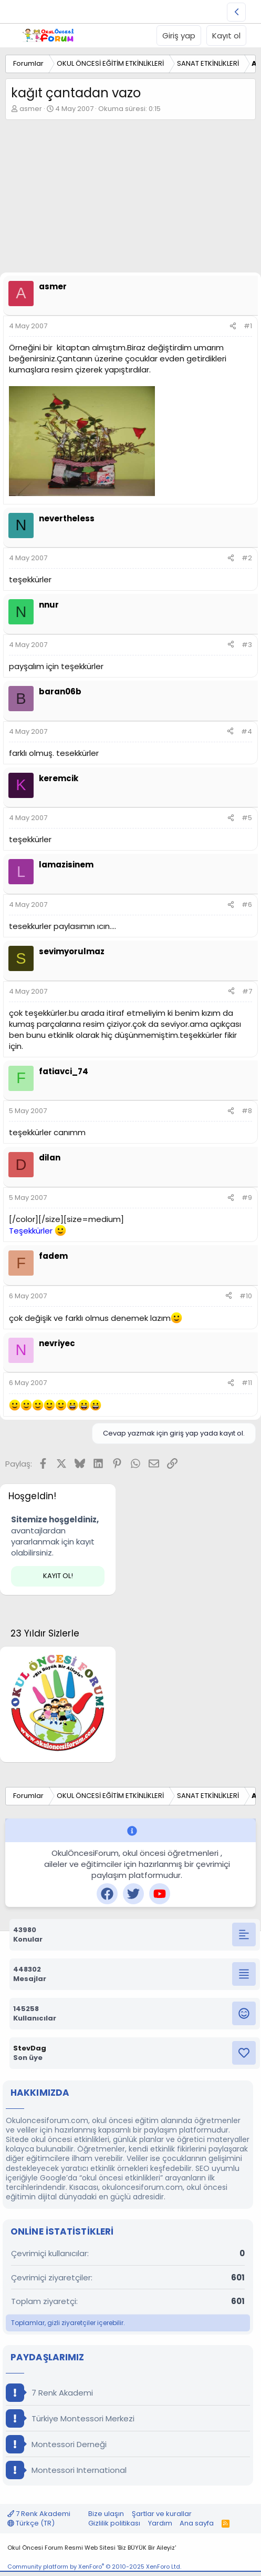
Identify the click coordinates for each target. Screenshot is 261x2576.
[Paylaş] (233, 326)
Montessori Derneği (56, 2444)
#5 (247, 818)
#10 (245, 1296)
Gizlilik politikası (114, 2523)
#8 (247, 1111)
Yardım (160, 2523)
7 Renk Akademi (49, 2392)
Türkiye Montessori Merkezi (70, 2418)
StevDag (29, 2048)
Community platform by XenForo (94, 2566)
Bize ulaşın (106, 2514)
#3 (247, 645)
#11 (247, 1383)
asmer (30, 109)
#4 (246, 731)
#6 (247, 905)
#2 (247, 558)
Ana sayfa (197, 2523)
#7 (247, 991)
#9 (247, 1198)
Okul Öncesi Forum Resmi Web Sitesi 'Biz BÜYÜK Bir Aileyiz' (91, 2547)
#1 (248, 326)
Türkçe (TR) (31, 2523)
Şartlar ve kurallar (162, 2514)
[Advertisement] (130, 198)
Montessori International (66, 2470)
